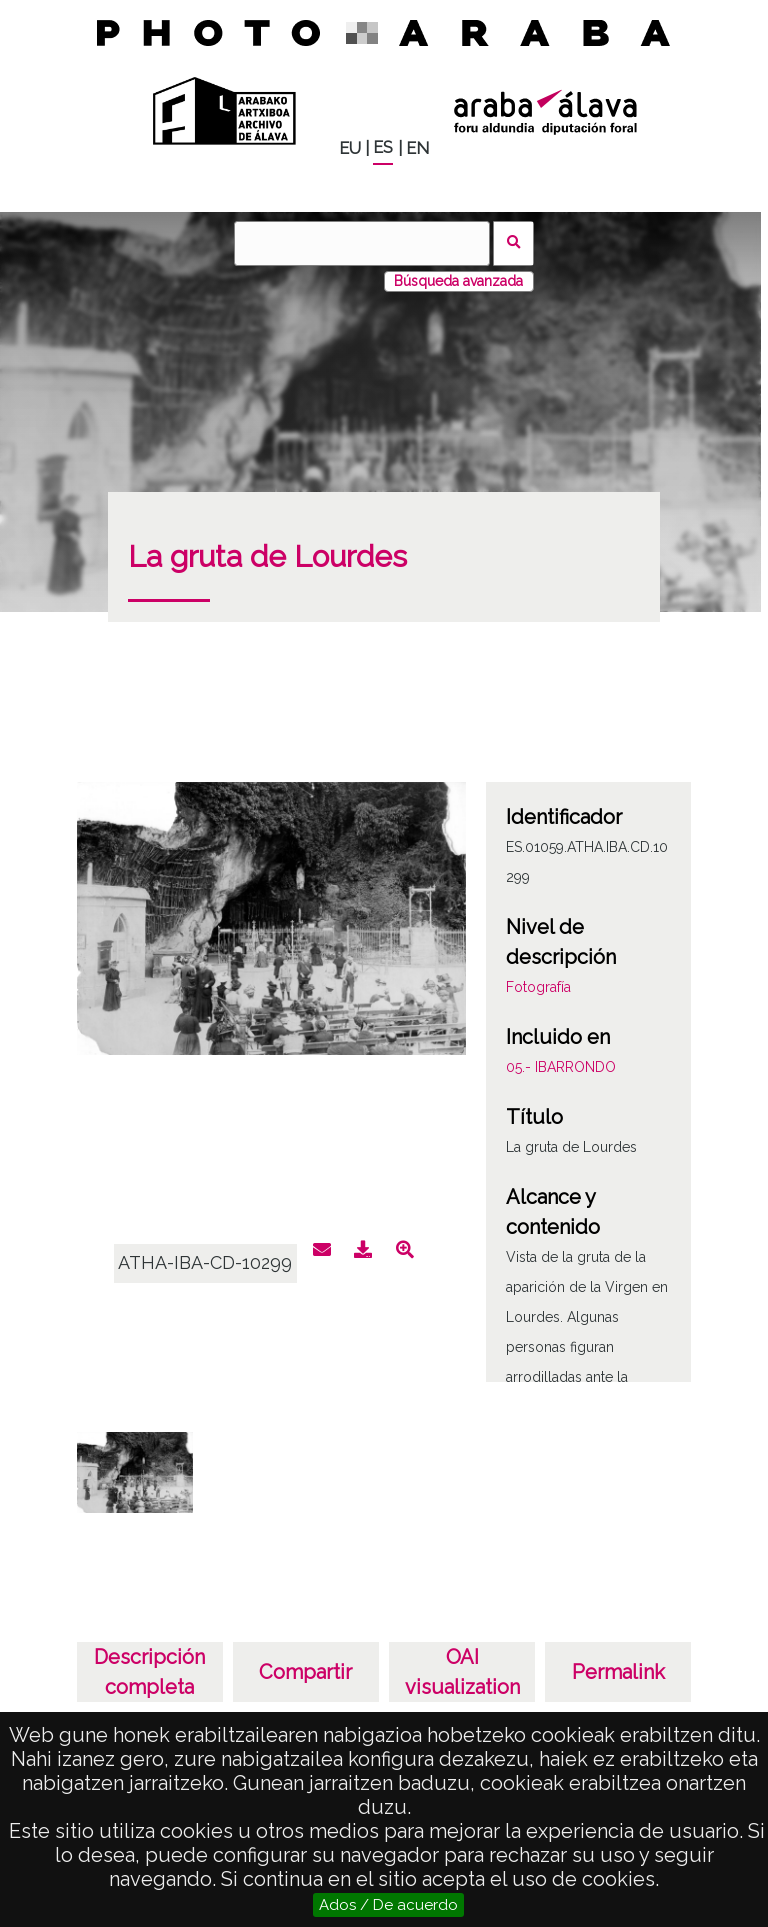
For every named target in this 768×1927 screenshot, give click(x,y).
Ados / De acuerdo (388, 1905)
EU (350, 148)
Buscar (513, 243)
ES (383, 147)
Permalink (618, 1672)
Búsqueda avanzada (458, 281)
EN (417, 148)
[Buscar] (362, 243)
